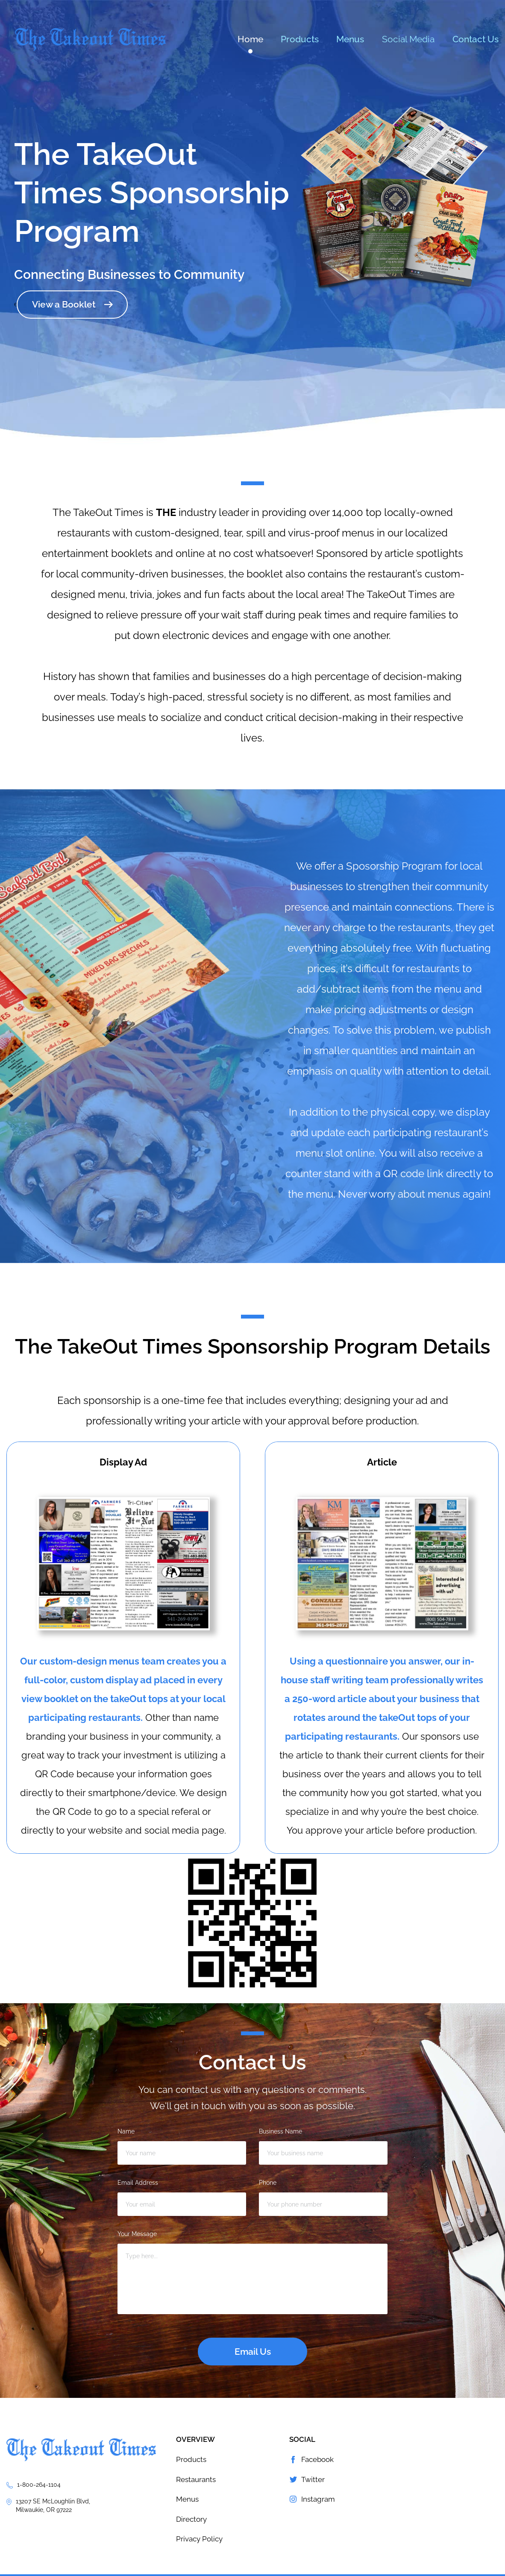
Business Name (280, 2131)
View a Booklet (64, 304)
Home (250, 39)
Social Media (408, 39)
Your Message (137, 2233)
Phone (267, 2182)
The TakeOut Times (90, 39)
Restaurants (196, 2479)
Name (126, 2131)
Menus (350, 39)
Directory (191, 2519)
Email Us (253, 2351)
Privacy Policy (199, 2539)
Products (300, 39)
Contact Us (475, 39)
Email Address (137, 2182)
